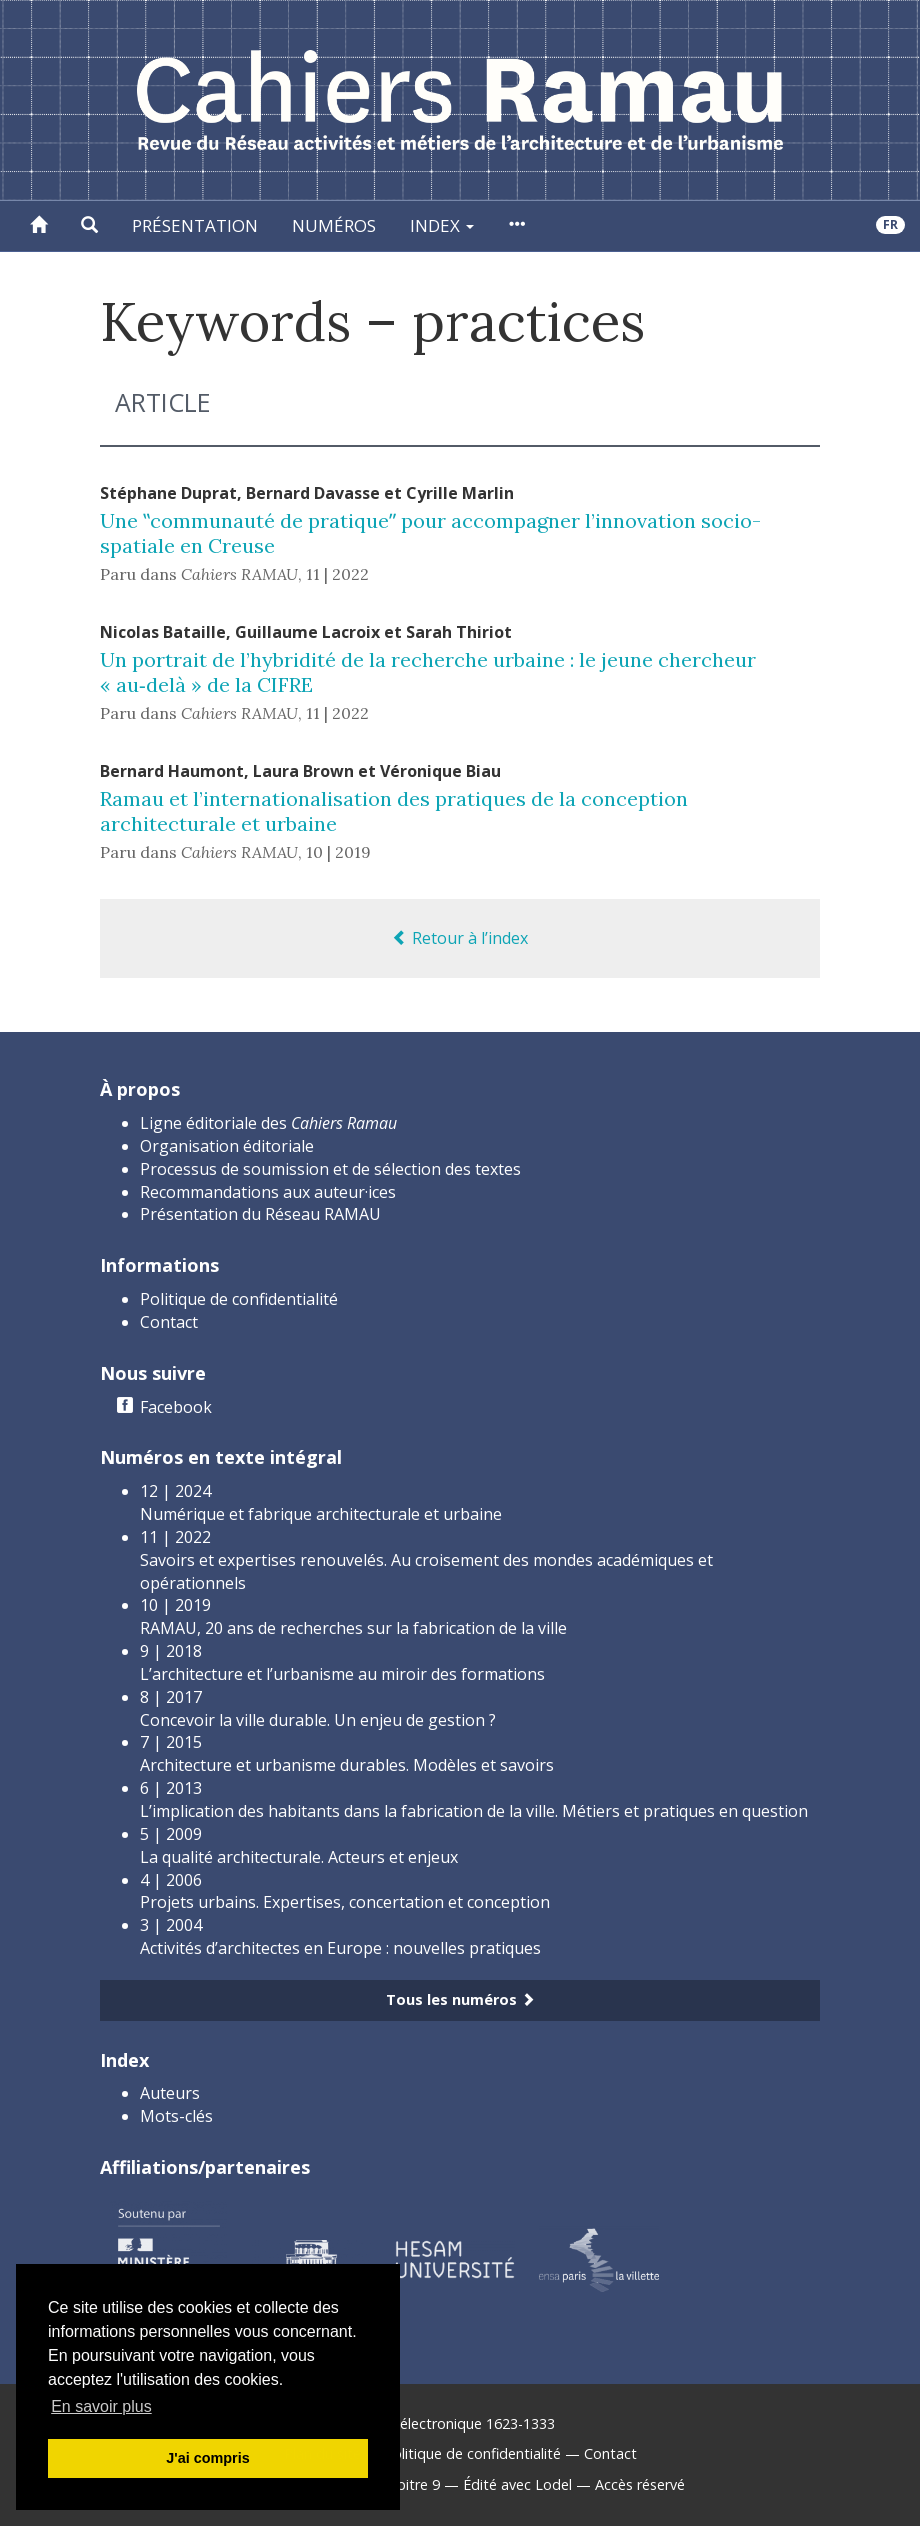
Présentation (195, 225)
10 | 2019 (338, 852)
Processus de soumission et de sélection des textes (330, 1169)
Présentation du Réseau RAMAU (260, 1214)
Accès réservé (640, 2484)
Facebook (176, 1407)
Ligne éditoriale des (268, 1123)
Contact (169, 1322)
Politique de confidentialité (239, 1299)
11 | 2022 (337, 574)
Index (442, 225)
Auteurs (170, 2093)
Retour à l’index (460, 938)
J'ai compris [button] (207, 2458)
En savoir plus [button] (101, 2406)
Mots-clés (176, 2116)
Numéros (334, 225)
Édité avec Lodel (517, 2484)
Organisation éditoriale (227, 1146)
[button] (89, 226)
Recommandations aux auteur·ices (268, 1192)
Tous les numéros (460, 1999)
